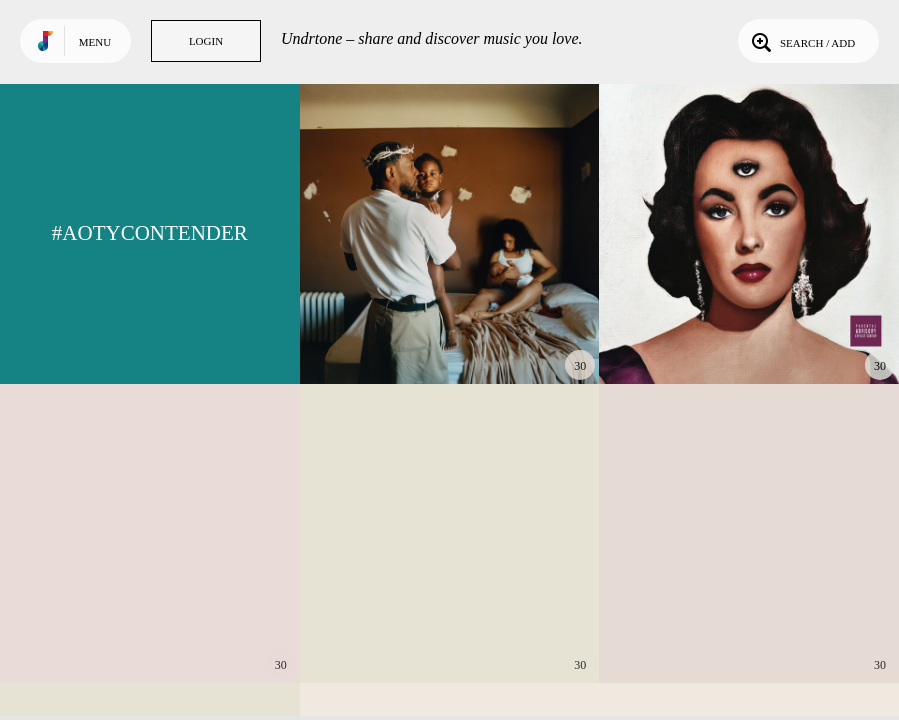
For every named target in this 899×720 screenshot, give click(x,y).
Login (206, 41)
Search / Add (801, 41)
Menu (95, 42)
